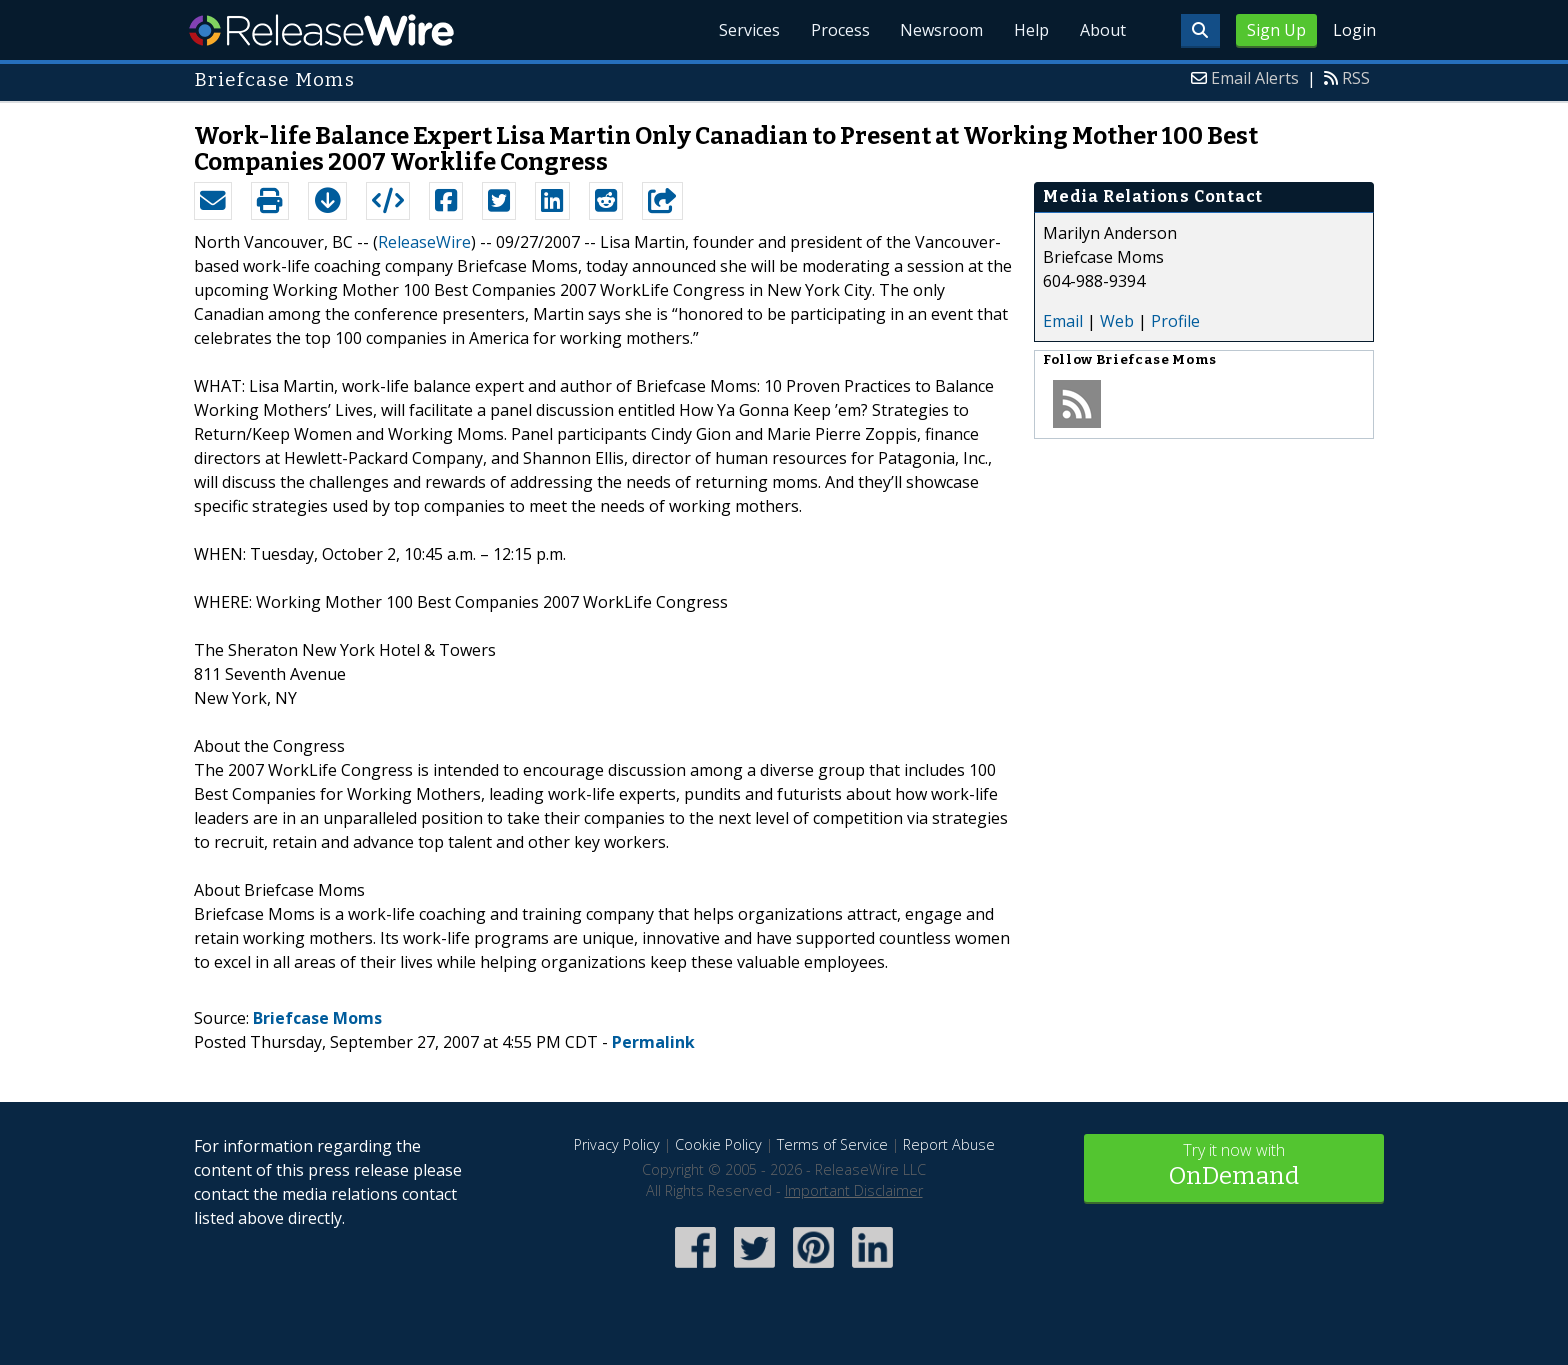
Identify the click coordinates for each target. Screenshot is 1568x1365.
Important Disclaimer (854, 1190)
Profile (1175, 321)
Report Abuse (949, 1144)
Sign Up (1276, 30)
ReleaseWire (321, 30)
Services (743, 30)
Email (1063, 321)
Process (835, 30)
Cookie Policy (718, 1144)
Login (1354, 30)
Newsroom (938, 30)
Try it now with (1234, 1166)
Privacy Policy (617, 1144)
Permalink (653, 1042)
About (1102, 30)
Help (1029, 30)
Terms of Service (832, 1144)
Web (1117, 321)
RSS (1356, 78)
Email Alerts (1255, 78)
